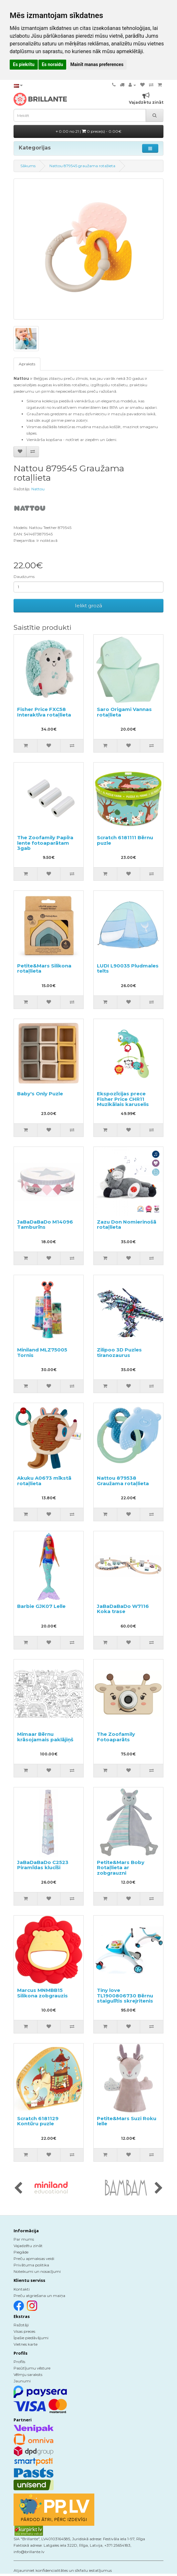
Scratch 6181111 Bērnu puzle (125, 840)
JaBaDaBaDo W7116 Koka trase (123, 1609)
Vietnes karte (25, 2344)
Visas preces (24, 2331)
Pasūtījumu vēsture (32, 2368)
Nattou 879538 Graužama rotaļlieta (123, 1480)
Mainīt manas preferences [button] (96, 64)
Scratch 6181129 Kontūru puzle (37, 2121)
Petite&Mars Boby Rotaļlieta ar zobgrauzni (120, 1867)
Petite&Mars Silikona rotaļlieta (44, 968)
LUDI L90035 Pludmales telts (128, 968)
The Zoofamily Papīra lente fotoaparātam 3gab (45, 842)
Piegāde (21, 2252)
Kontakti (22, 2289)
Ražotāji (21, 2324)
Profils (19, 2361)
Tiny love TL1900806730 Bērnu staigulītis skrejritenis (125, 1995)
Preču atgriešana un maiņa (39, 2295)
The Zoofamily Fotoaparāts (116, 1737)
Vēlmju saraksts (28, 2374)
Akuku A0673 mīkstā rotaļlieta (44, 1480)
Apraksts (27, 363)
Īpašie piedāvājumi (31, 2337)
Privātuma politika (31, 2265)
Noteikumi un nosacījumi (37, 2271)
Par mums (24, 2239)
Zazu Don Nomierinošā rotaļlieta (126, 1224)
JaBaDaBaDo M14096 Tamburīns (45, 1224)
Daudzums (24, 576)
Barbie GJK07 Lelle (41, 1606)
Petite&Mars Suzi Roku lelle (126, 2121)
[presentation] (18, 2188)
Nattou (38, 488)
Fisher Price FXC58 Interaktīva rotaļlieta (44, 712)
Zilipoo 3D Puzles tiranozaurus (119, 1352)
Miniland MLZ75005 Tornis (42, 1352)
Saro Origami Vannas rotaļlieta (124, 712)
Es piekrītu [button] (24, 64)
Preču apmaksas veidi (34, 2258)
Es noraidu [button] (52, 64)
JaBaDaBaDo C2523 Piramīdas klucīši (42, 1865)
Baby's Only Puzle (40, 1094)
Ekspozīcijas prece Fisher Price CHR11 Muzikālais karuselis (123, 1099)
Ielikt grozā (88, 605)
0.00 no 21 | (88, 131)
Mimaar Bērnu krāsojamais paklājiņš (45, 1737)
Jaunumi (22, 2381)
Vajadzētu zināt (28, 2245)
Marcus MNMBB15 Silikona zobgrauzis (42, 1993)
